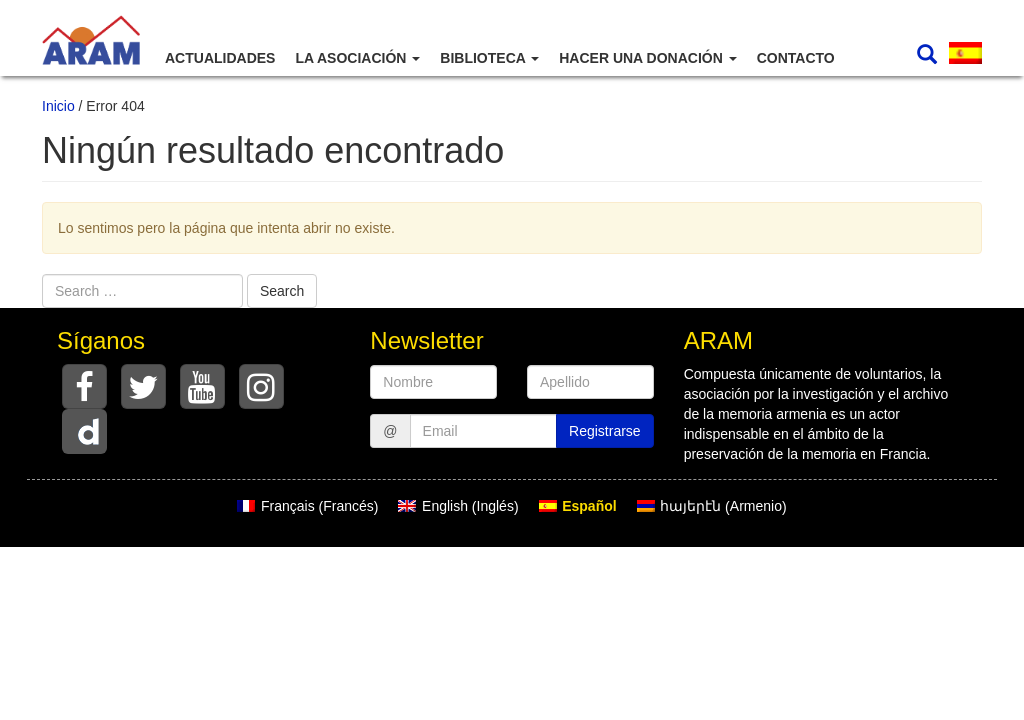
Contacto (796, 58)
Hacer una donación (647, 58)
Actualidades (220, 58)
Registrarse (605, 431)
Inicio (58, 106)
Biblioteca (489, 58)
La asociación (357, 58)
